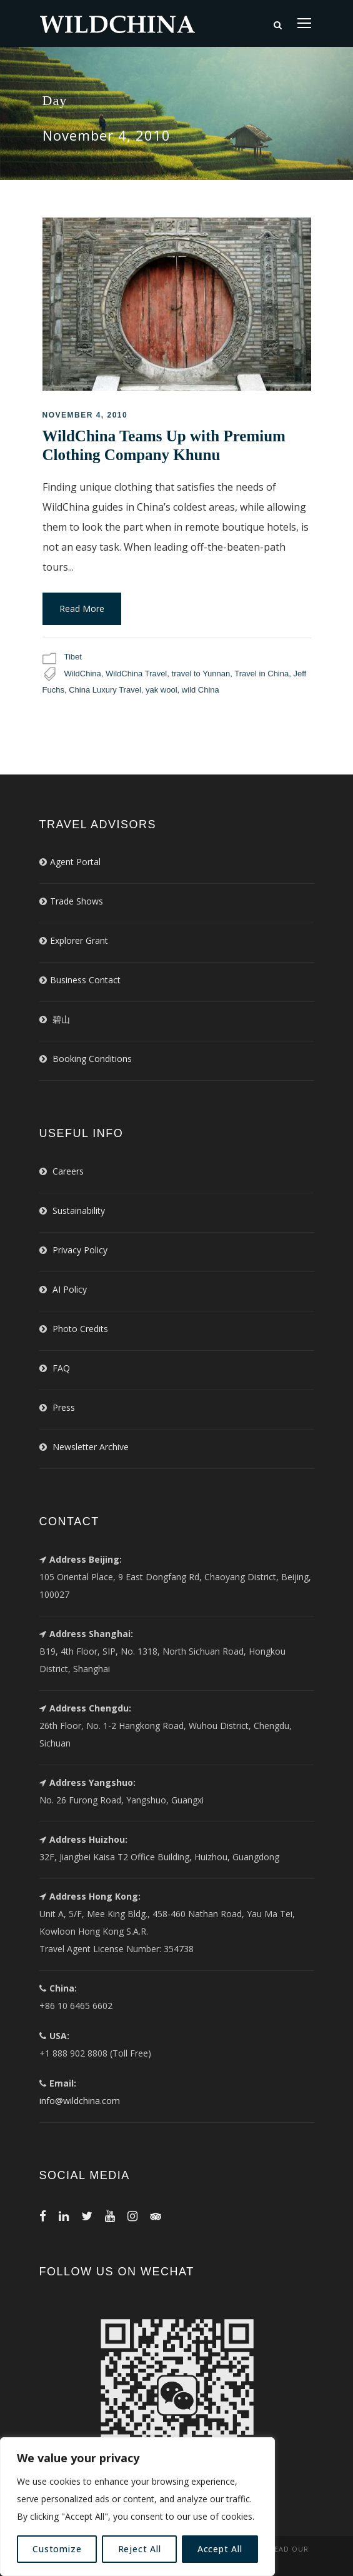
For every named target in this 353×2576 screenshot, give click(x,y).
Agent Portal (75, 862)
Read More (81, 608)
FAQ (61, 1368)
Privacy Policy (79, 1250)
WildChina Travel (136, 673)
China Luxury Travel (105, 689)
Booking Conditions (92, 1059)
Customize (56, 2549)
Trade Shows (76, 901)
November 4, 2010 (85, 415)
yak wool (161, 689)
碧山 (61, 1019)
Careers (68, 1171)
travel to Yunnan (201, 673)
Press (63, 1407)
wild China (200, 689)
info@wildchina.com (79, 2101)
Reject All (139, 2549)
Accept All (219, 2549)
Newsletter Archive (90, 1447)
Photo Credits (80, 1329)
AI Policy (69, 1289)
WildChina (82, 673)
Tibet (73, 656)
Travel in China (261, 673)
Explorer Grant (79, 940)
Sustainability (78, 1210)
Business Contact (85, 980)
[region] (137, 2506)
